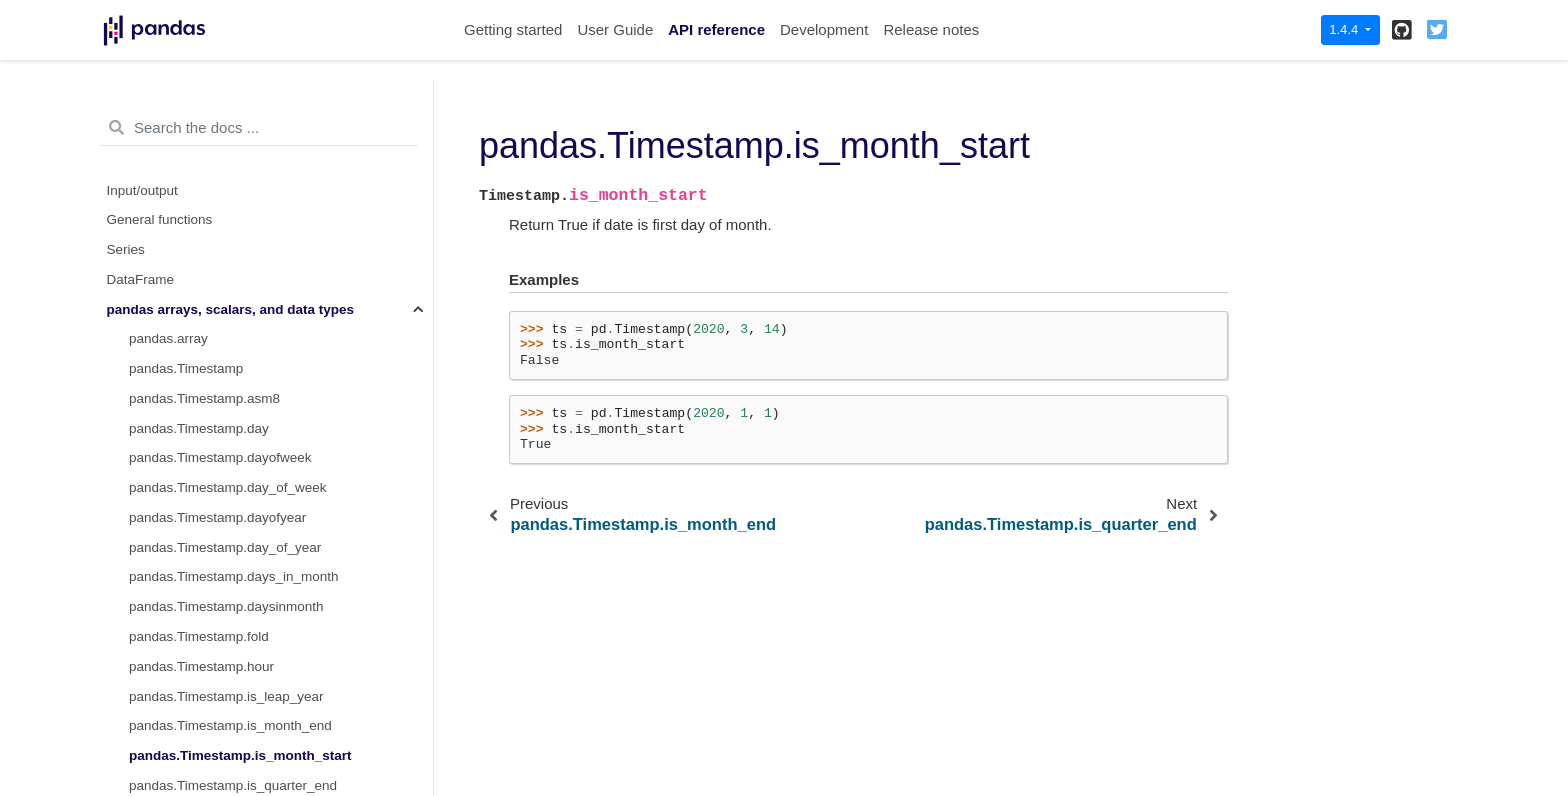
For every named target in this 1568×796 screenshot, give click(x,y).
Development (824, 29)
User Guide (615, 29)
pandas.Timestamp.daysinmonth (226, 105)
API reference (716, 29)
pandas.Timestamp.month (207, 522)
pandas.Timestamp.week (204, 760)
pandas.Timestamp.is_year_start (226, 373)
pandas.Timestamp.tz (193, 671)
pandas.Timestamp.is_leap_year (226, 195)
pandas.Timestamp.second (210, 641)
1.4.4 (1345, 29)
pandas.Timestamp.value (204, 730)
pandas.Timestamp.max (201, 403)
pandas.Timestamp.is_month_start (240, 254)
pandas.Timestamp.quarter (209, 581)
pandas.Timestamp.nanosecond (225, 552)
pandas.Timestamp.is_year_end (225, 343)
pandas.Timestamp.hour (201, 165)
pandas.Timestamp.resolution (217, 611)
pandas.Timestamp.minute (208, 492)
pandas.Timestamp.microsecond (226, 433)
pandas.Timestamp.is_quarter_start (235, 314)
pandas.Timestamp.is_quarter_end (233, 284)
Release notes (931, 29)
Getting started (513, 29)
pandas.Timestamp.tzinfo (204, 701)
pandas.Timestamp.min (199, 462)
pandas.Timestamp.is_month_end (230, 224)
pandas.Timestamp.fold (199, 135)
